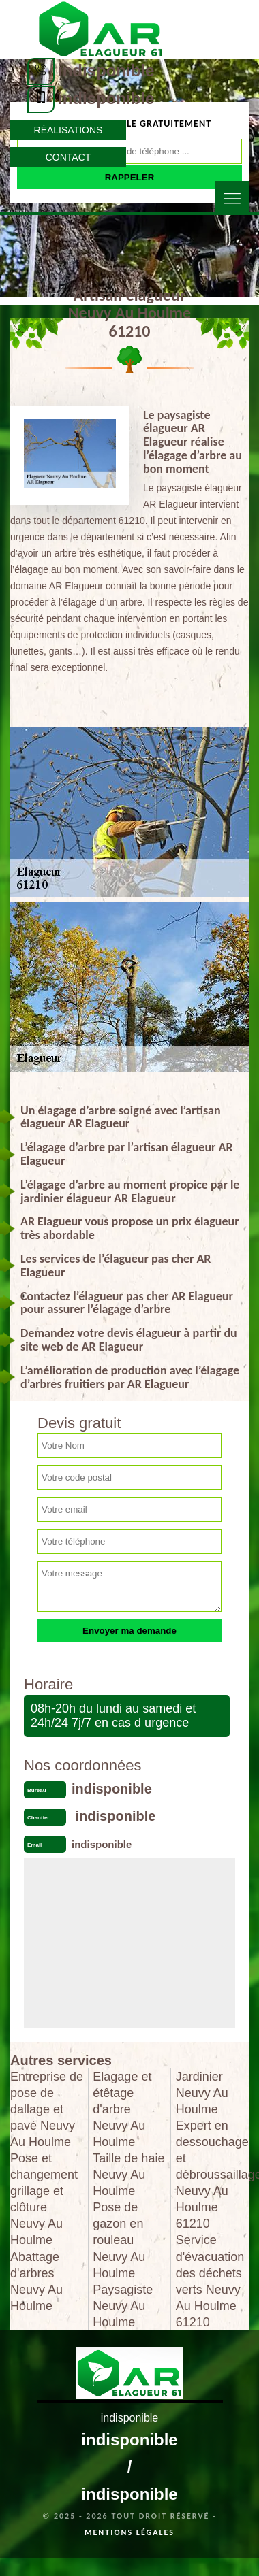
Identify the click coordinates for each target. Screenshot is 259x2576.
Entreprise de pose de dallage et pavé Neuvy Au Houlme (46, 2109)
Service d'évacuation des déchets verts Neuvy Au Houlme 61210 (210, 2280)
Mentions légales (129, 2532)
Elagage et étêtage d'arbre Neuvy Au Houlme (122, 2109)
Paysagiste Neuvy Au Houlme (123, 2306)
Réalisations (68, 130)
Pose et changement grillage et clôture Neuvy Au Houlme (44, 2199)
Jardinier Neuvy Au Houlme (202, 2093)
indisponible (106, 70)
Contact (68, 157)
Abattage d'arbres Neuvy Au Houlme (36, 2281)
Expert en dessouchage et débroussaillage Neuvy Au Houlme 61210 (212, 2174)
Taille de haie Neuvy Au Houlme (128, 2174)
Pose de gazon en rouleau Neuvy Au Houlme (119, 2239)
